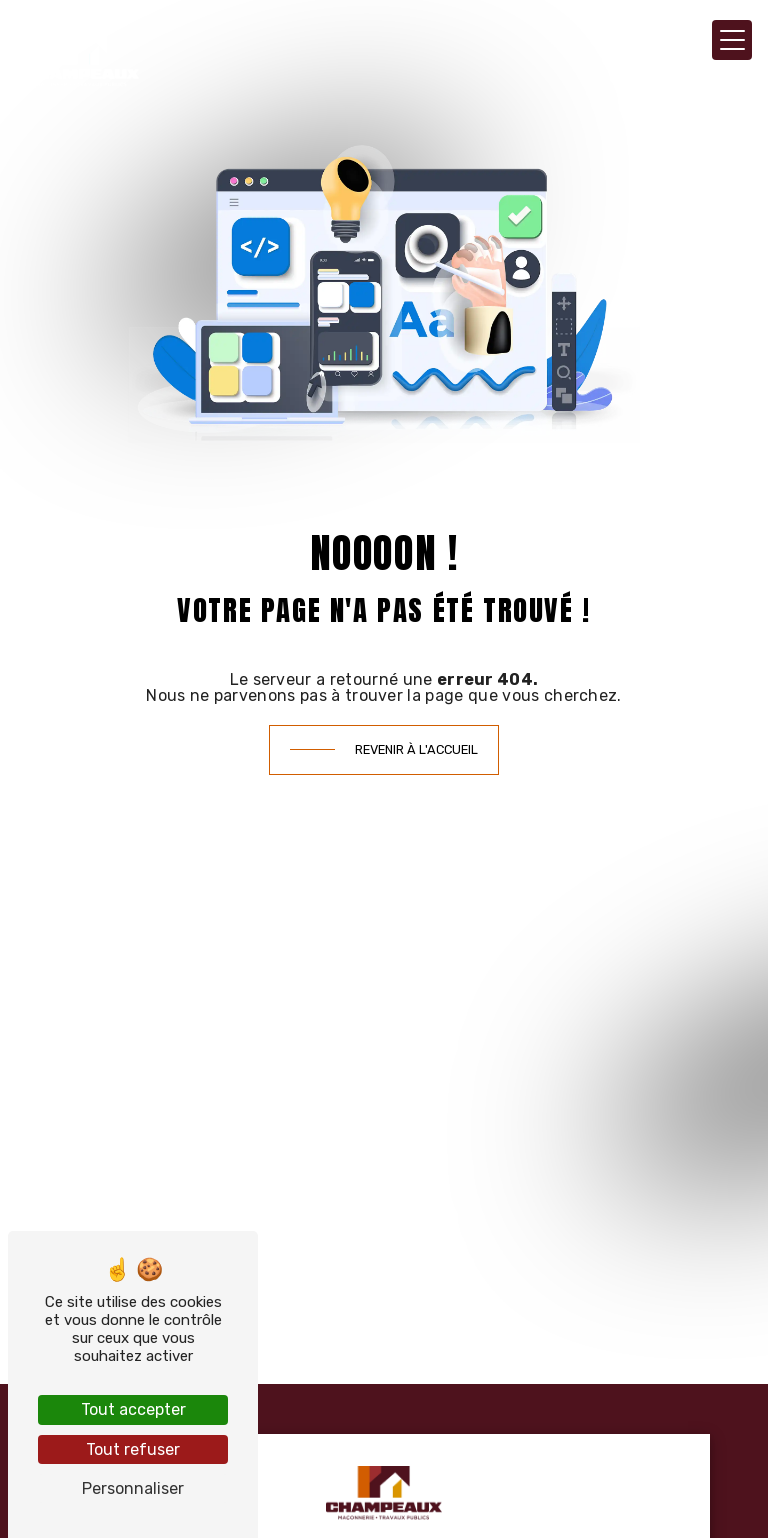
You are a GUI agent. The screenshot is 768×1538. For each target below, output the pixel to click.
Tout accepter (133, 1409)
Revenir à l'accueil (416, 749)
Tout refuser (133, 1449)
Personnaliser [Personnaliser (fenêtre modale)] (133, 1488)
